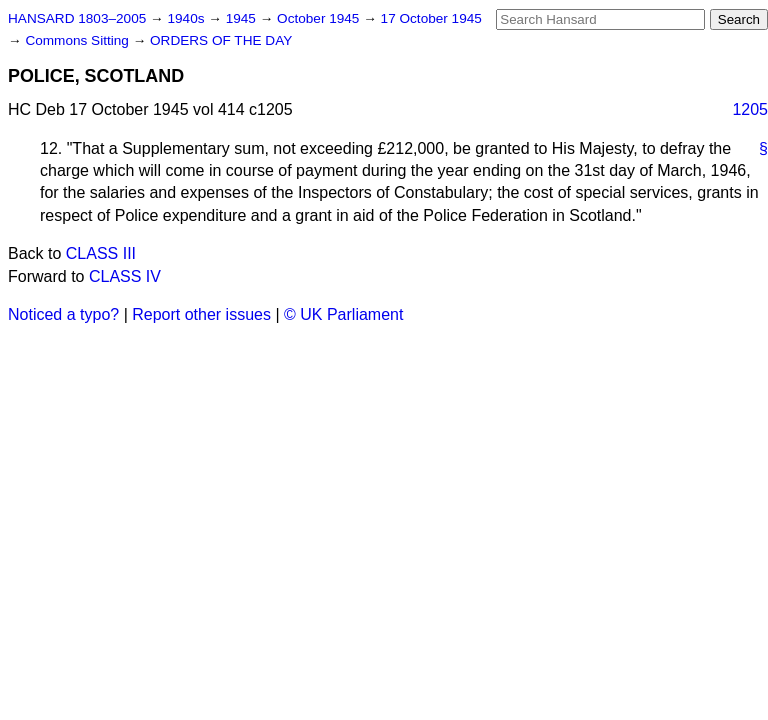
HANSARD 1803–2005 (77, 18)
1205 (750, 109)
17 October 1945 (431, 18)
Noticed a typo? (63, 314)
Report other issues (201, 314)
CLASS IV (125, 276)
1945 (243, 18)
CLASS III (101, 253)
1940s (187, 18)
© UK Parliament (343, 314)
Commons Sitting (78, 40)
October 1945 (320, 18)
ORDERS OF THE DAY (221, 40)
